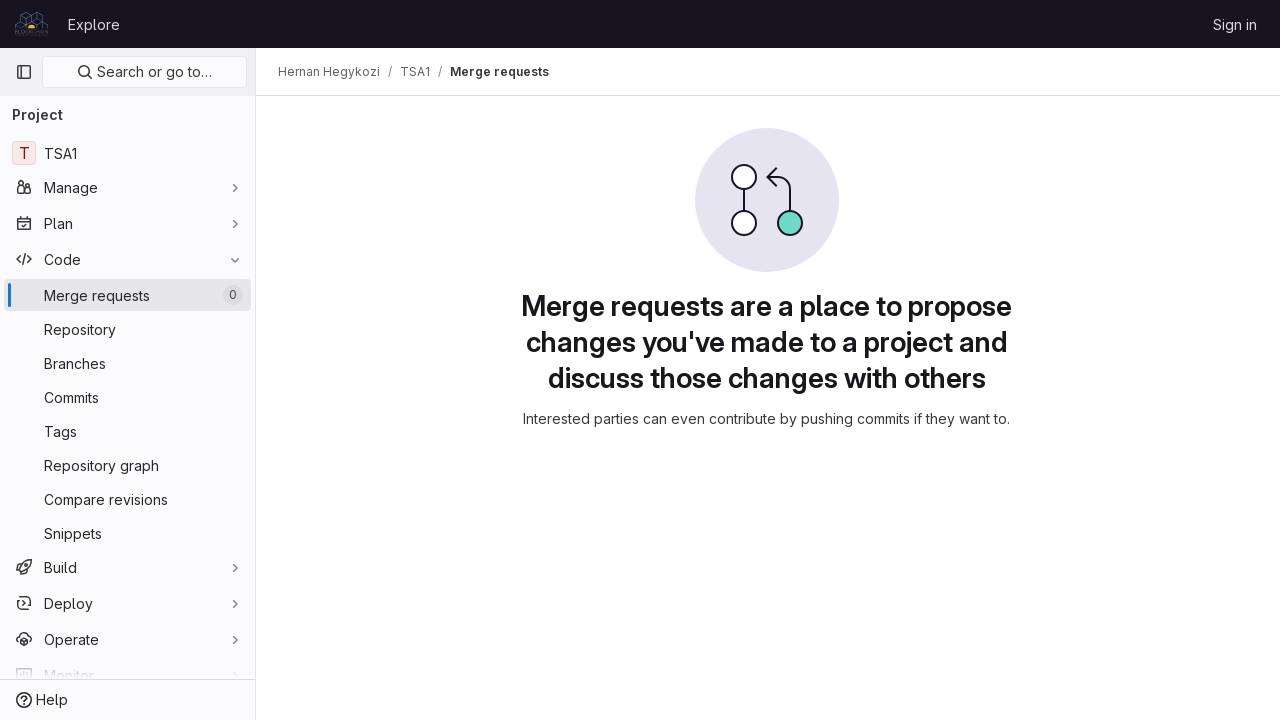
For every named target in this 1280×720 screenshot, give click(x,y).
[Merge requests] (127, 295)
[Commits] (127, 397)
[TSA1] (127, 153)
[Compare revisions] (127, 499)
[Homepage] (31, 24)
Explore (94, 24)
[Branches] (127, 363)
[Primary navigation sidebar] (24, 72)
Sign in (1235, 24)
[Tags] (127, 431)
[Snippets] (127, 533)
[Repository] (127, 329)
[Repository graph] (127, 465)
